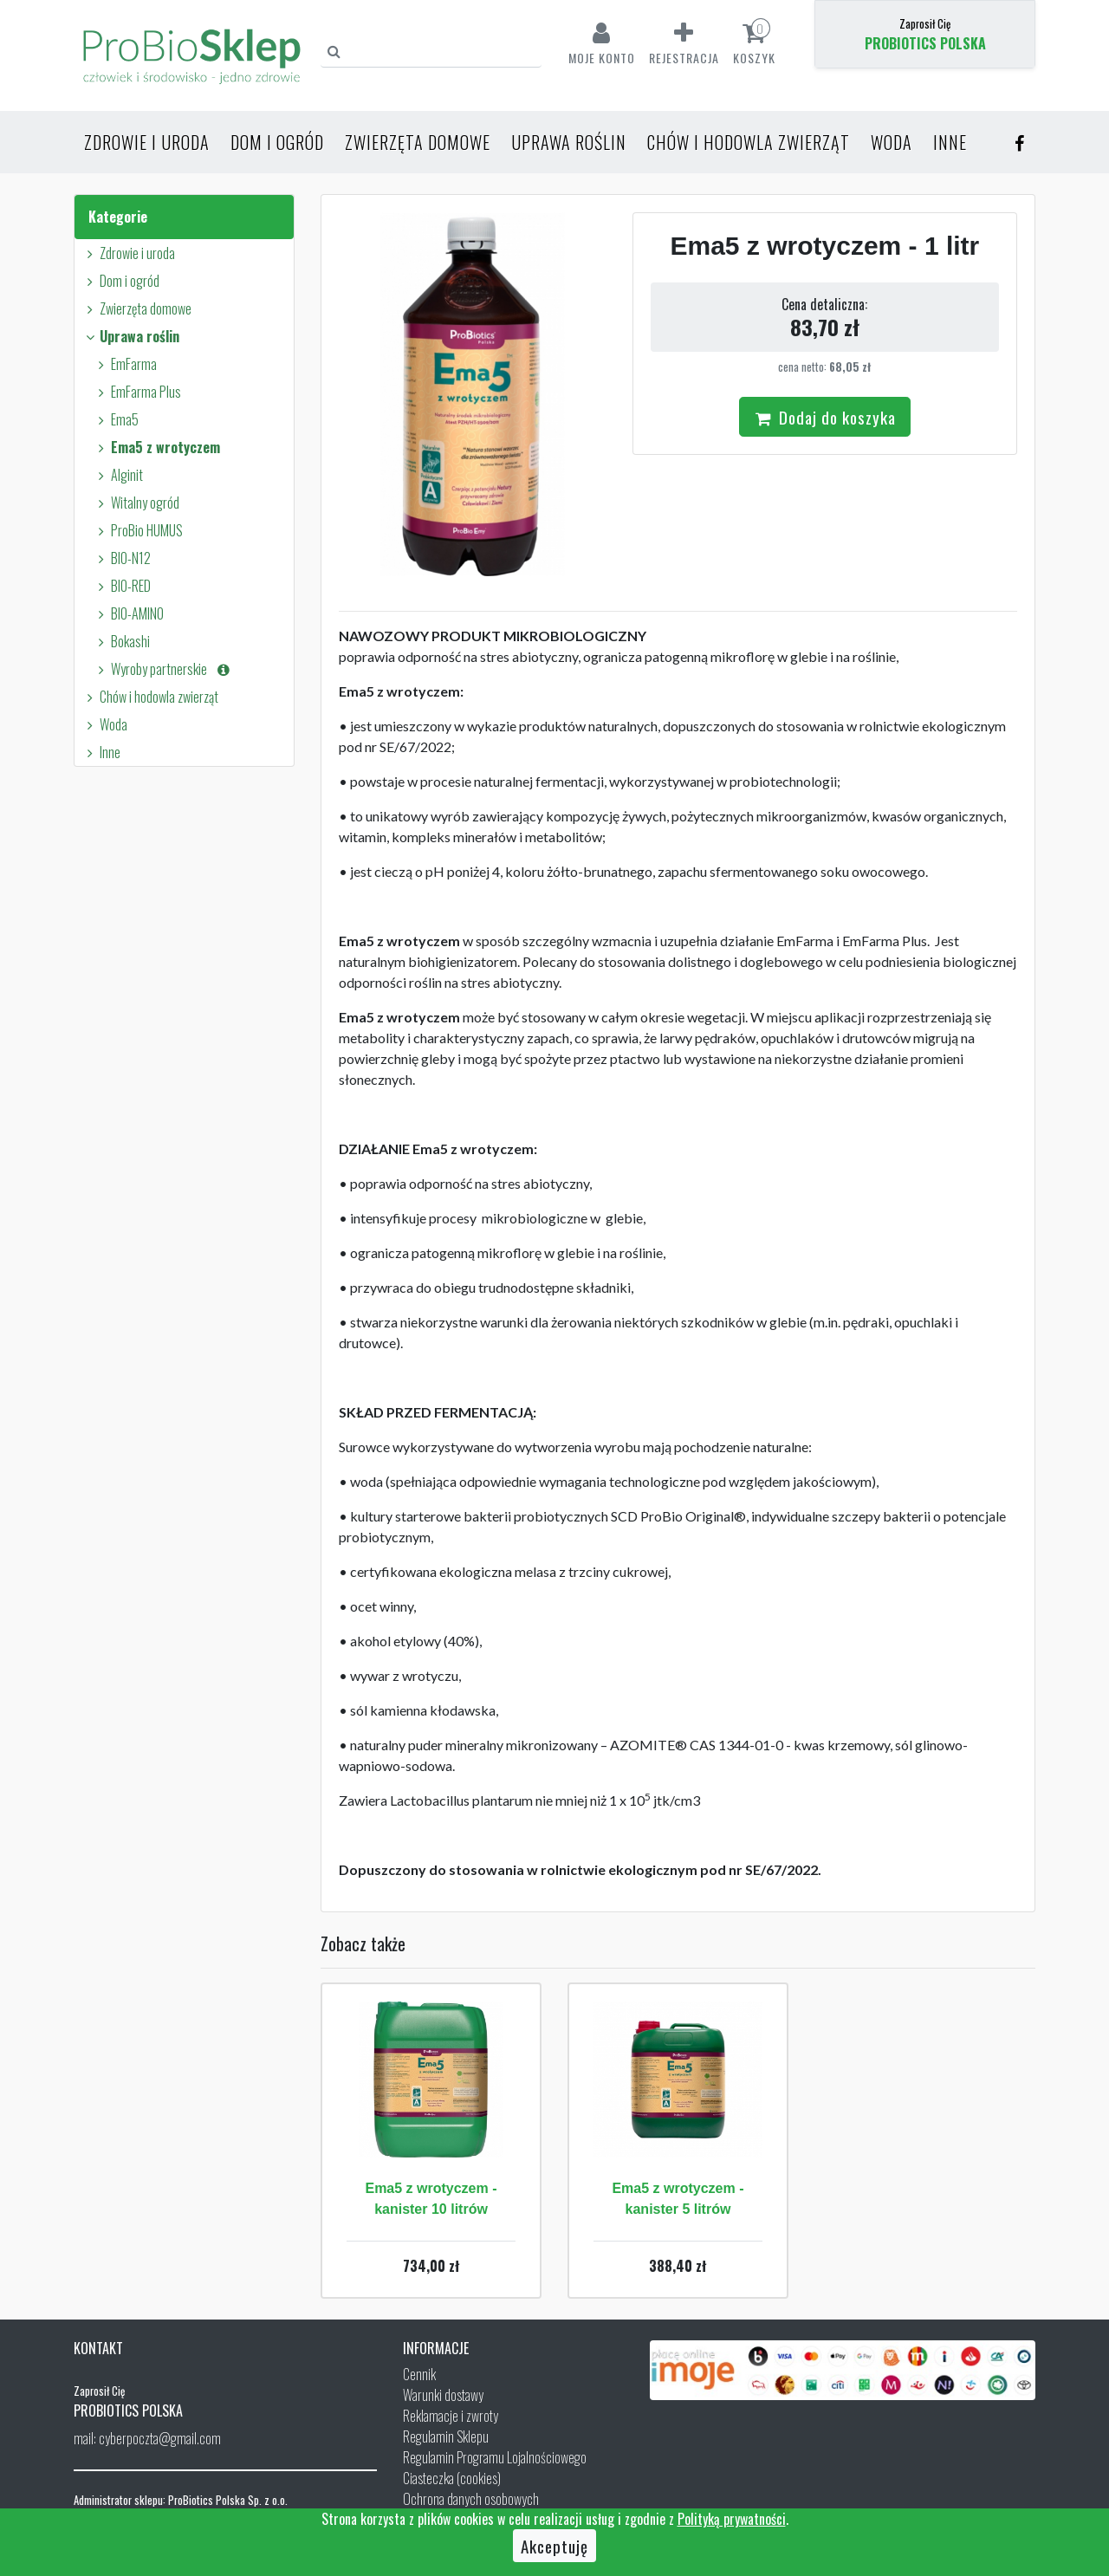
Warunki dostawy (443, 2395)
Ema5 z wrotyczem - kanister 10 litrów (430, 2198)
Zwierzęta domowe (417, 142)
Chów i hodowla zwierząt (748, 142)
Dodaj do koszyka (825, 417)
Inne (950, 142)
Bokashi (121, 641)
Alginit (118, 474)
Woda (891, 142)
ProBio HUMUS (138, 530)
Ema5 (116, 419)
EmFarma (125, 364)
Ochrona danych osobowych (471, 2498)
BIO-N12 (122, 558)
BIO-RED (122, 585)
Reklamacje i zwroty (450, 2415)
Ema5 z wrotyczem (156, 447)
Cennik (419, 2374)
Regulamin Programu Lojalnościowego (495, 2457)
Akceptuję (554, 2546)
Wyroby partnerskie (162, 669)
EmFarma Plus (137, 391)
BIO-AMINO (128, 613)
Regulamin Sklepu (446, 2436)
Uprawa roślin (568, 142)
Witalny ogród (136, 502)
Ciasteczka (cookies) (452, 2478)
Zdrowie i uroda (147, 142)
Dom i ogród (277, 142)
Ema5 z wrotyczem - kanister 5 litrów (677, 2198)
